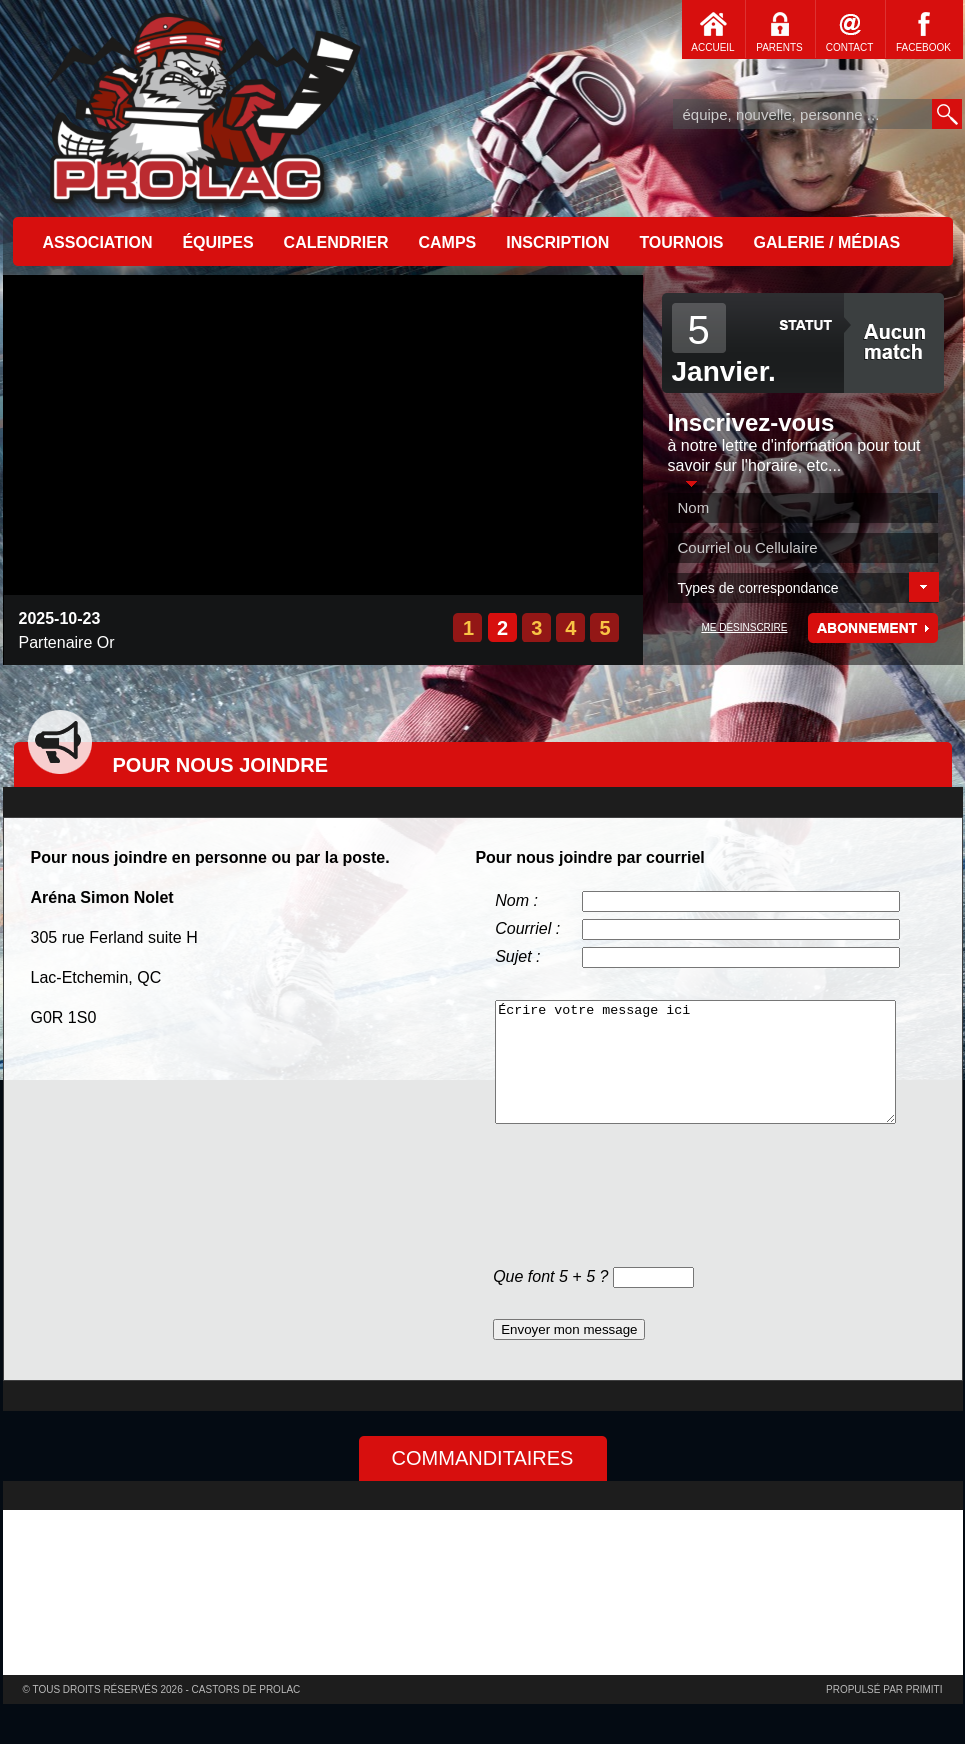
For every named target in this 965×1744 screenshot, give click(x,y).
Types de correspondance (758, 588)
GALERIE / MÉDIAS (827, 242)
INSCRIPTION (557, 242)
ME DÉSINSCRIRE (744, 627)
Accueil (203, 105)
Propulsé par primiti (884, 1689)
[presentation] (645, 1199)
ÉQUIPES (217, 242)
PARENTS (779, 47)
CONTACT (850, 47)
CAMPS (447, 242)
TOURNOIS (681, 242)
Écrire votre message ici (695, 1062)
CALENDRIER (336, 242)
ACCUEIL (712, 47)
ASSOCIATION (98, 242)
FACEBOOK (923, 47)
